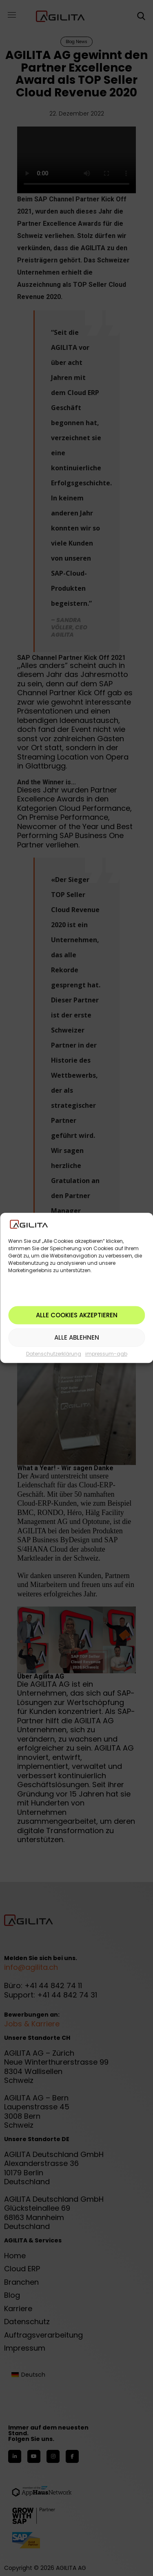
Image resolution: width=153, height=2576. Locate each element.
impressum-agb (106, 1354)
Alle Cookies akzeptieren (77, 1315)
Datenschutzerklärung (53, 1354)
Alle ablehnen (76, 1337)
